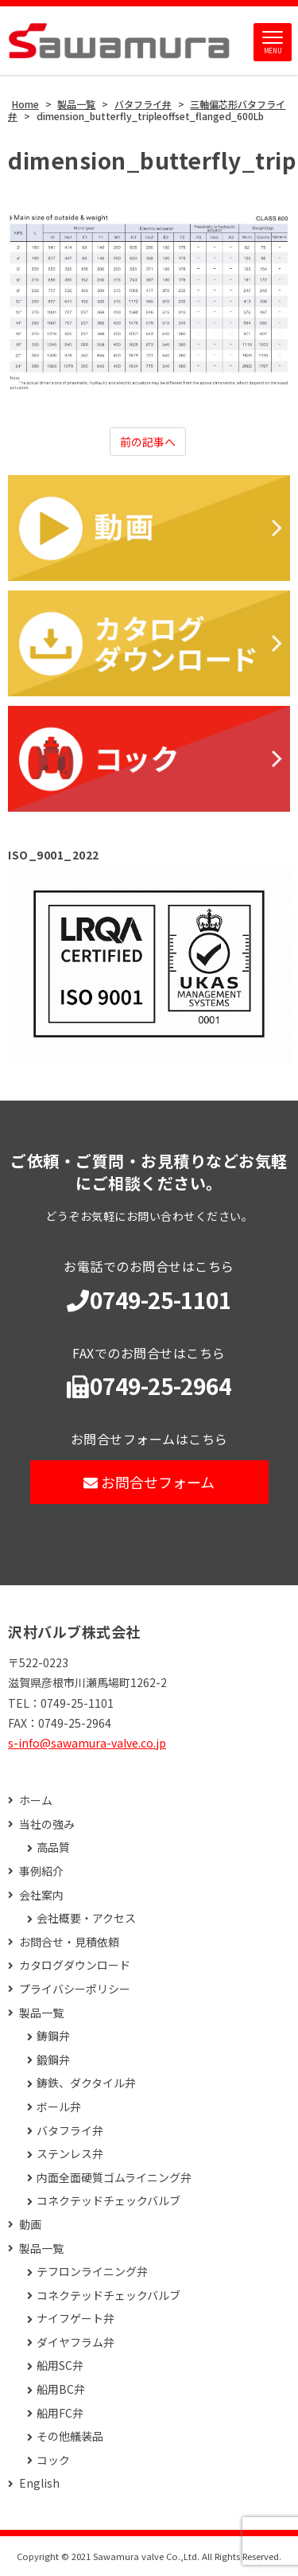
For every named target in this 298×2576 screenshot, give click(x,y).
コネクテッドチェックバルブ (108, 2200)
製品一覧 (41, 2013)
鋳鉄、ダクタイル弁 (86, 2083)
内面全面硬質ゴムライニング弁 (114, 2177)
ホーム (35, 1800)
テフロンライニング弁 (92, 2271)
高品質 (53, 1847)
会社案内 (41, 1895)
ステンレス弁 (70, 2153)
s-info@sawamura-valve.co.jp (87, 1743)
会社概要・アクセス (86, 1918)
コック (53, 2460)
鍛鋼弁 (53, 2059)
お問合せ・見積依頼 (69, 1942)
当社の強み (47, 1824)
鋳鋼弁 (53, 2036)
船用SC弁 (60, 2365)
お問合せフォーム (149, 1481)
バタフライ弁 (70, 2130)
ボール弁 (59, 2106)
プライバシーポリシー (74, 1989)
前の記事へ (148, 442)
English (39, 2483)
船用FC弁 (60, 2413)
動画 (30, 2224)
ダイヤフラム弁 (75, 2342)
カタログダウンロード (74, 1965)
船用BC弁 (61, 2389)
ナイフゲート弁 (75, 2318)
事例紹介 (41, 1871)
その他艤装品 (70, 2436)
